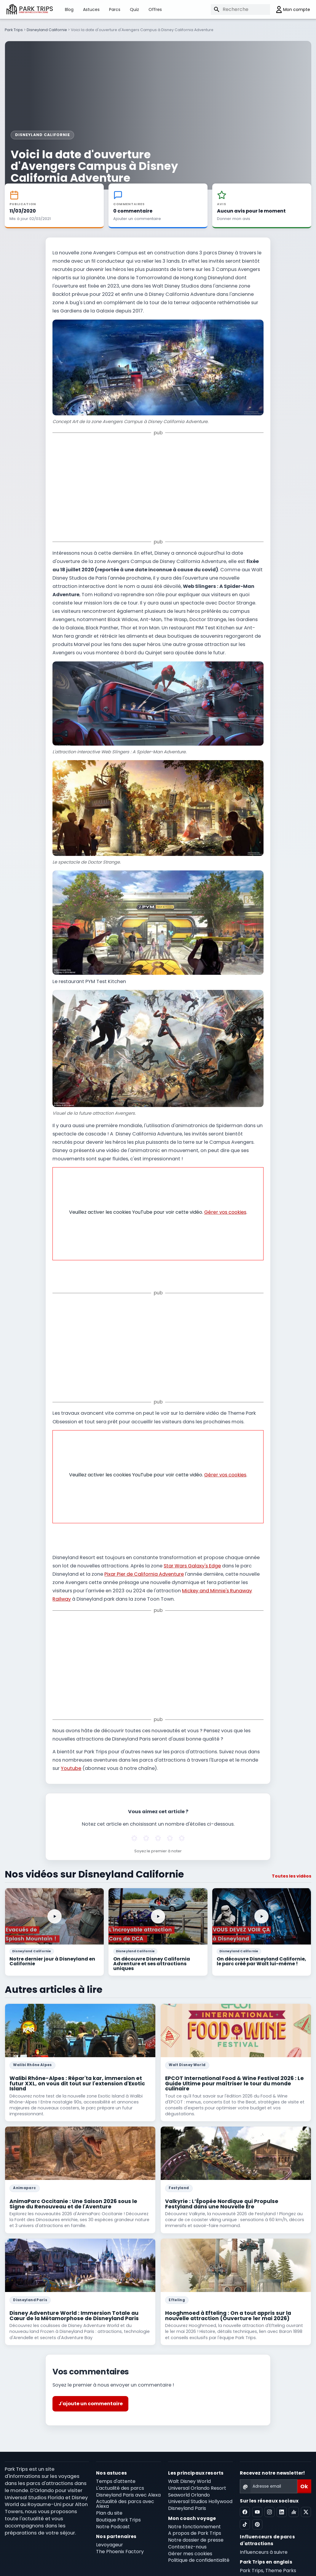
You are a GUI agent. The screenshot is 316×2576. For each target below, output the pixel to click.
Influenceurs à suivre (264, 2543)
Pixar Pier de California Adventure (144, 1565)
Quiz (134, 9)
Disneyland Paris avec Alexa (128, 2486)
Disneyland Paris (187, 2499)
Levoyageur (109, 2536)
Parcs (114, 9)
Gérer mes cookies (190, 2545)
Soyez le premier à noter (158, 1843)
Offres (155, 9)
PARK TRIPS (36, 9)
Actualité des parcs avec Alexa (125, 2495)
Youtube (71, 1759)
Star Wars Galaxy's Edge (192, 1557)
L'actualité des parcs (120, 2479)
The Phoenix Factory (120, 2543)
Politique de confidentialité (198, 2551)
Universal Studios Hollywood (200, 2492)
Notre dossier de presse (196, 2531)
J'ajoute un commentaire (90, 2395)
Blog (69, 9)
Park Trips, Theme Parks (268, 2562)
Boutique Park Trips (118, 2511)
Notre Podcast (113, 2517)
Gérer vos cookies (225, 1203)
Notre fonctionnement (194, 2518)
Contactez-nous (187, 2538)
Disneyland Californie (47, 29)
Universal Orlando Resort (197, 2479)
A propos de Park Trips (194, 2524)
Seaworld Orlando (189, 2486)
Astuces (91, 9)
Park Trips (14, 29)
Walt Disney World (189, 2472)
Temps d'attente (115, 2472)
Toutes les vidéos (291, 1867)
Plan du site (109, 2504)
